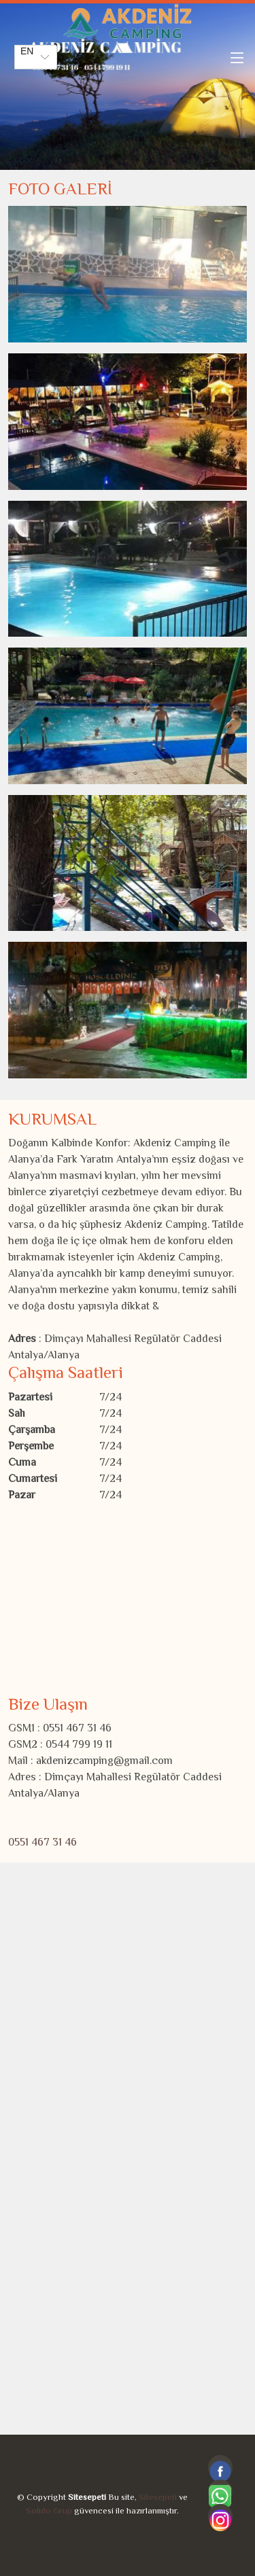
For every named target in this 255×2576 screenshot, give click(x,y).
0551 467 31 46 (42, 1843)
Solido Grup (49, 2511)
